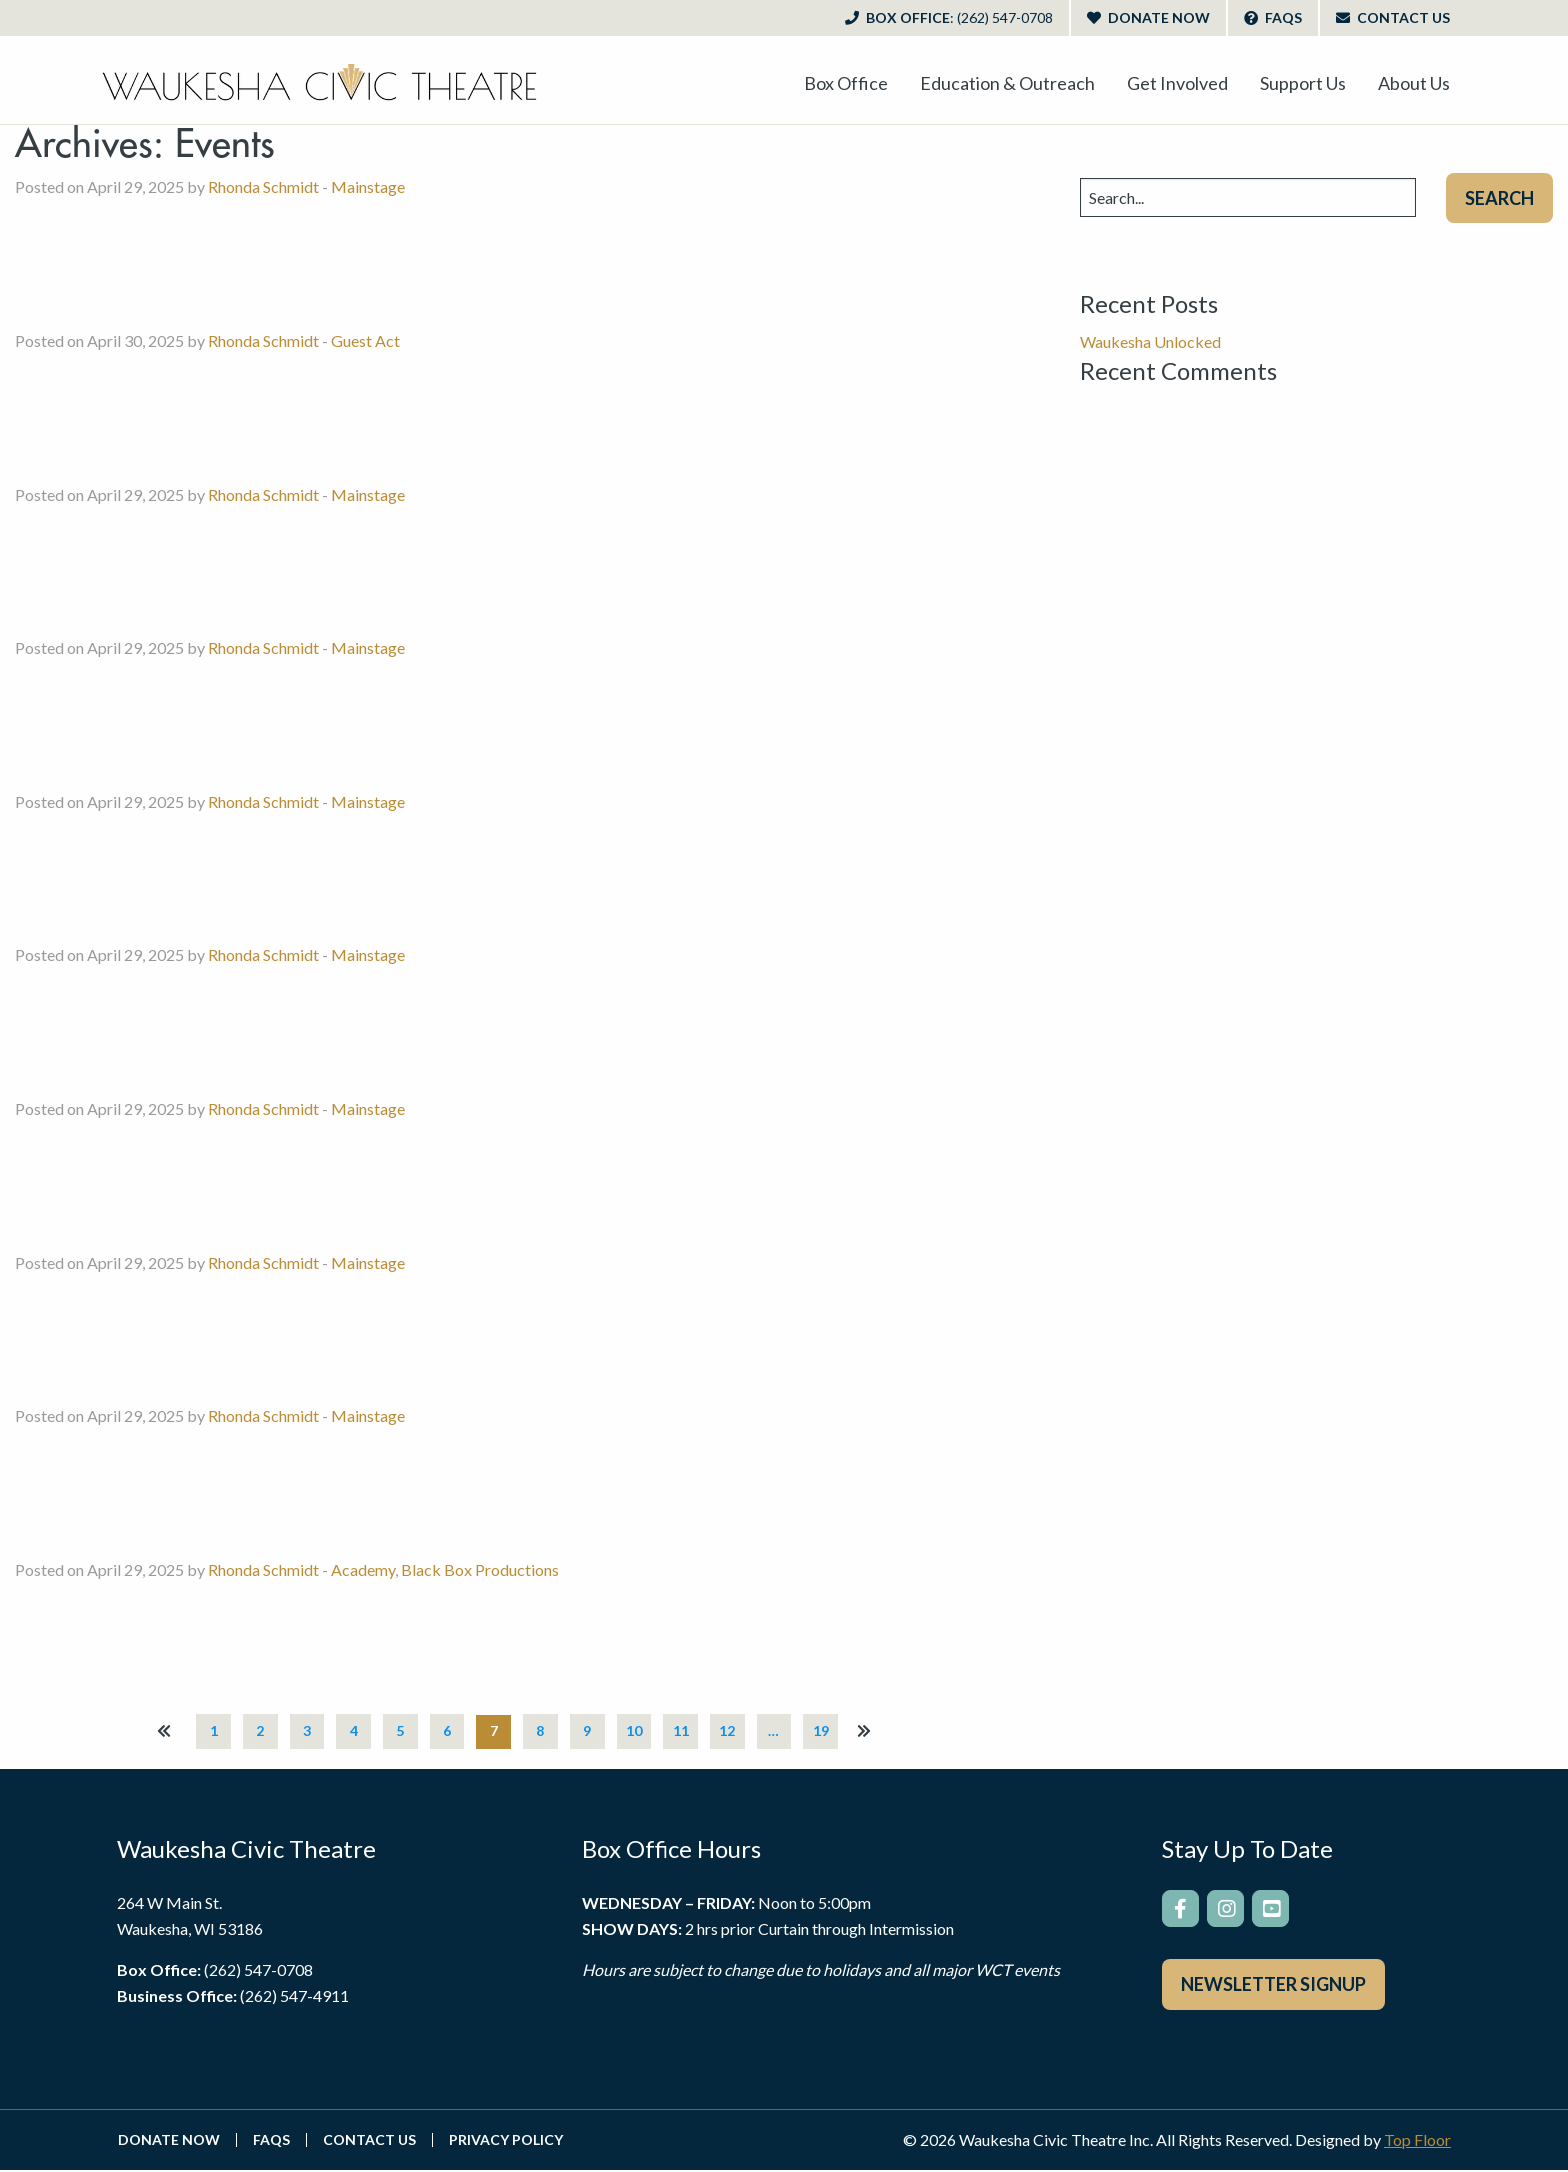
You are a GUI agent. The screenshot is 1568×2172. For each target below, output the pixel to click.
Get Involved (1177, 83)
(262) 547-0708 (258, 1971)
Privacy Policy (506, 2142)
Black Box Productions (480, 1569)
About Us (1414, 83)
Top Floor (1417, 2141)
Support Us (1303, 83)
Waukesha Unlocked (1150, 341)
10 (637, 1731)
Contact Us (1393, 17)
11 (685, 1731)
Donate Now (1148, 17)
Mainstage (368, 186)
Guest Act (365, 340)
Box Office (949, 17)
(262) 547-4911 (294, 1996)
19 (829, 1731)
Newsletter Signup (1273, 1987)
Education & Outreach (1007, 83)
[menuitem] (846, 83)
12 (733, 1731)
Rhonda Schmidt (263, 186)
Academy (363, 1569)
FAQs (1273, 17)
